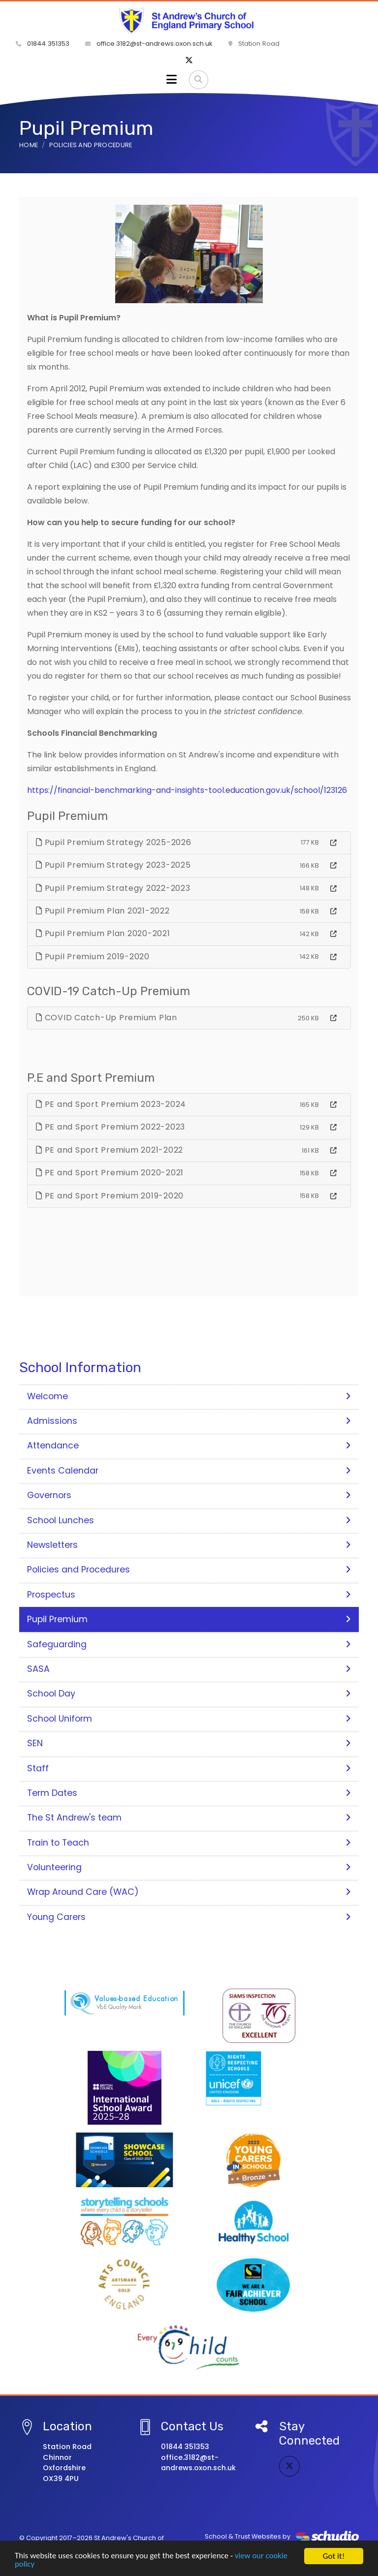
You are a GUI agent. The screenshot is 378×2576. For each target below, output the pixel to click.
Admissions (189, 1421)
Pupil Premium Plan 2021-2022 (103, 910)
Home (28, 145)
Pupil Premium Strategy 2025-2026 (113, 842)
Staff (189, 1768)
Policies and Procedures (189, 1569)
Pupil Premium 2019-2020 (93, 956)
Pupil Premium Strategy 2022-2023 (113, 888)
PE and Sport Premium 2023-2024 (111, 1104)
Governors (189, 1495)
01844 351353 (42, 43)
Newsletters (189, 1545)
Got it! (334, 2556)
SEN (189, 1743)
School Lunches (189, 1520)
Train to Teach (189, 1843)
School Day (189, 1693)
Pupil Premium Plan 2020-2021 (103, 933)
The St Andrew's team (189, 1817)
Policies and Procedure (90, 145)
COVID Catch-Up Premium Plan (106, 1017)
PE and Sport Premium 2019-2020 (110, 1195)
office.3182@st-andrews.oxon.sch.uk (149, 43)
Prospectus (189, 1595)
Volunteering (189, 1867)
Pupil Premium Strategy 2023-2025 (113, 865)
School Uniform (189, 1719)
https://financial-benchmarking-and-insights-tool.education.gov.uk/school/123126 (187, 790)
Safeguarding (189, 1644)
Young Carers (189, 1917)
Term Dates (189, 1793)
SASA (189, 1669)
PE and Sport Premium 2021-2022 (109, 1150)
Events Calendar (189, 1470)
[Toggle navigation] (171, 79)
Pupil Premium (189, 1619)
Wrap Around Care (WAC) (189, 1892)
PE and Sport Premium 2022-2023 (110, 1126)
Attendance (189, 1445)
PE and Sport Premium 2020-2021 (110, 1172)
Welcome (189, 1396)
